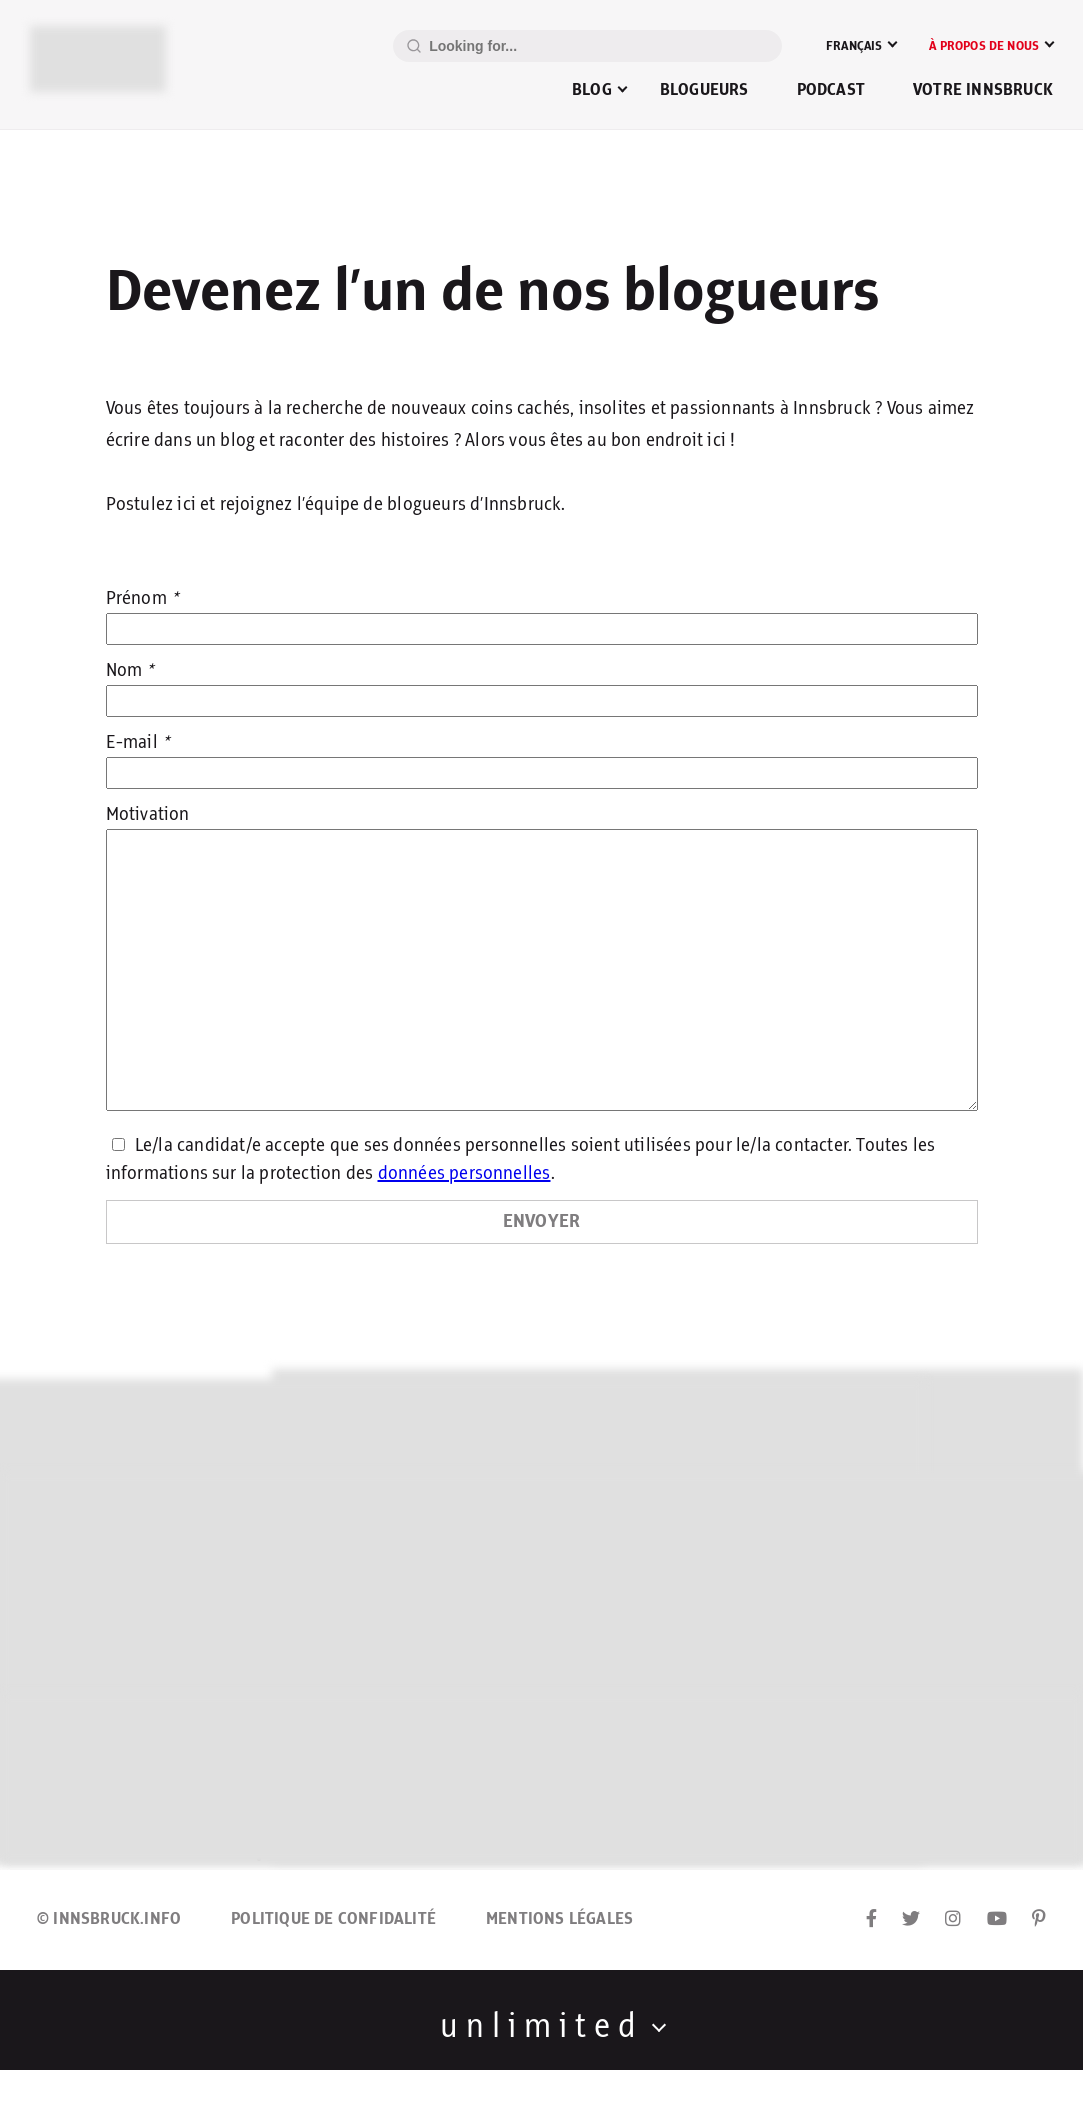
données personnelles (464, 1174)
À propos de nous (984, 46)
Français (854, 46)
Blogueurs (704, 90)
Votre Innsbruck (983, 90)
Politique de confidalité (333, 1919)
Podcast (831, 90)
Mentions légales (559, 1919)
